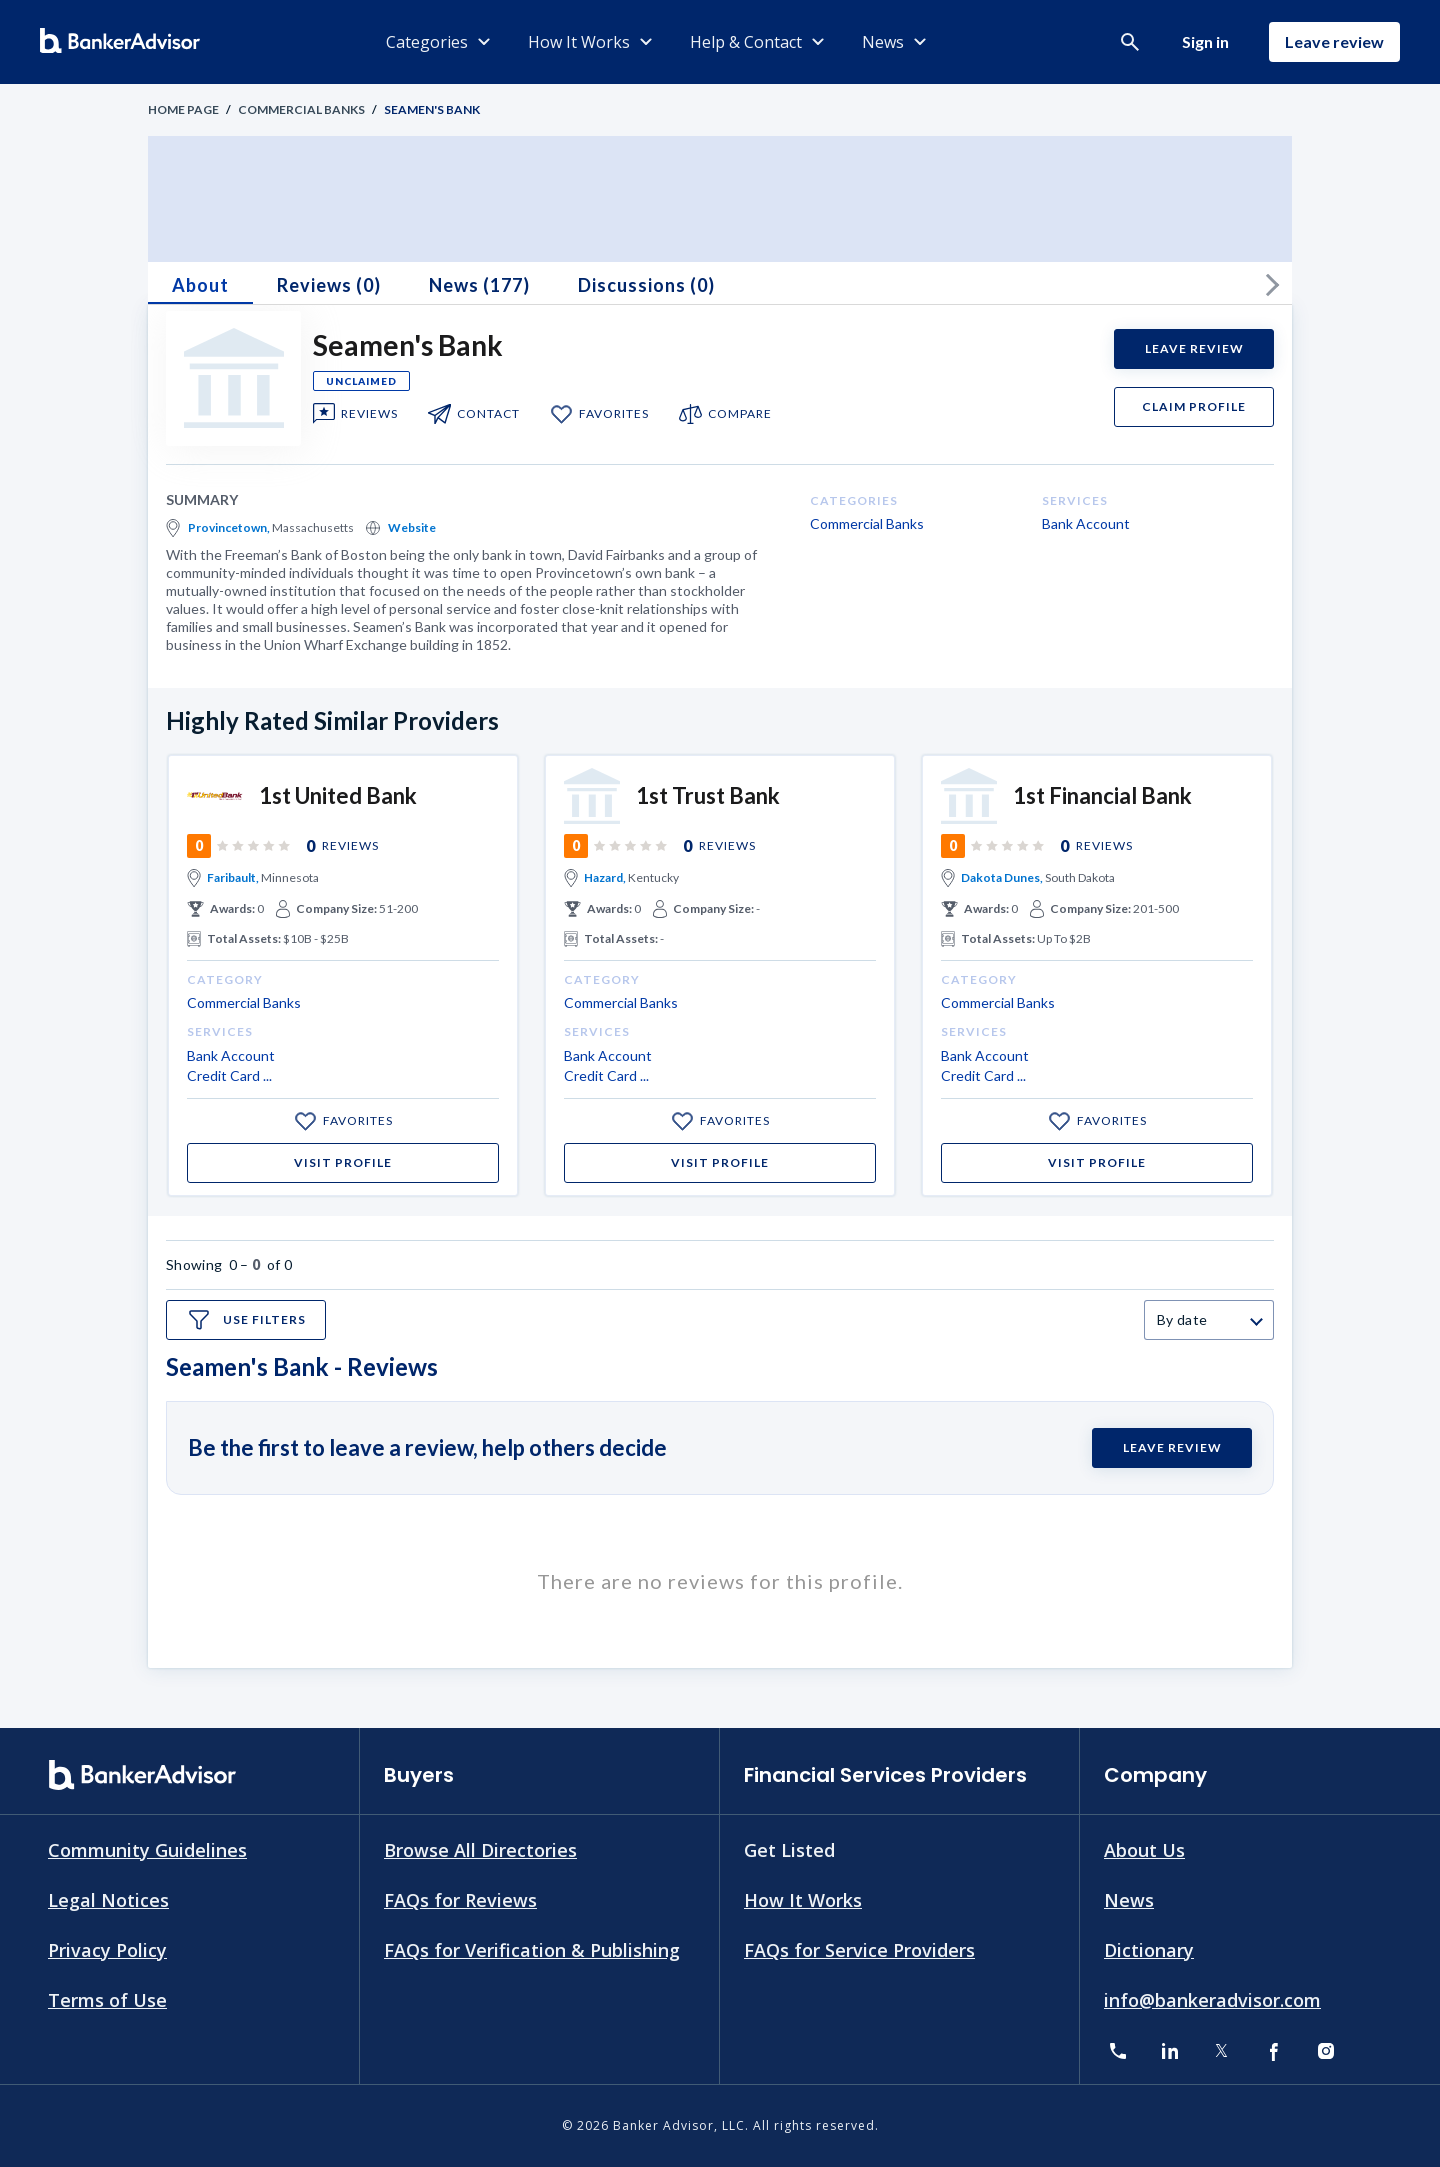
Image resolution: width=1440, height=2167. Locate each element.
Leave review (1334, 41)
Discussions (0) (646, 285)
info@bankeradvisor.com (1212, 1999)
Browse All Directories (480, 1850)
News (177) (479, 285)
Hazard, (605, 877)
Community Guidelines (147, 1850)
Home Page (183, 109)
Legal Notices (108, 1900)
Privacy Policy (107, 1949)
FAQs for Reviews (460, 1900)
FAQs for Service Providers (859, 1949)
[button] (1130, 42)
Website (412, 527)
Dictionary (1149, 1949)
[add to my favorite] (561, 414)
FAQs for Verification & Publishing (532, 1949)
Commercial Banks (301, 109)
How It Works (803, 1900)
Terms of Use (107, 1999)
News (1129, 1900)
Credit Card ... (229, 1075)
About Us (1144, 1850)
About (200, 285)
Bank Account (1086, 523)
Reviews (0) (329, 285)
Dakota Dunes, (1002, 877)
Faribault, (233, 877)
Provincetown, (229, 527)
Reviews (369, 414)
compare (740, 414)
